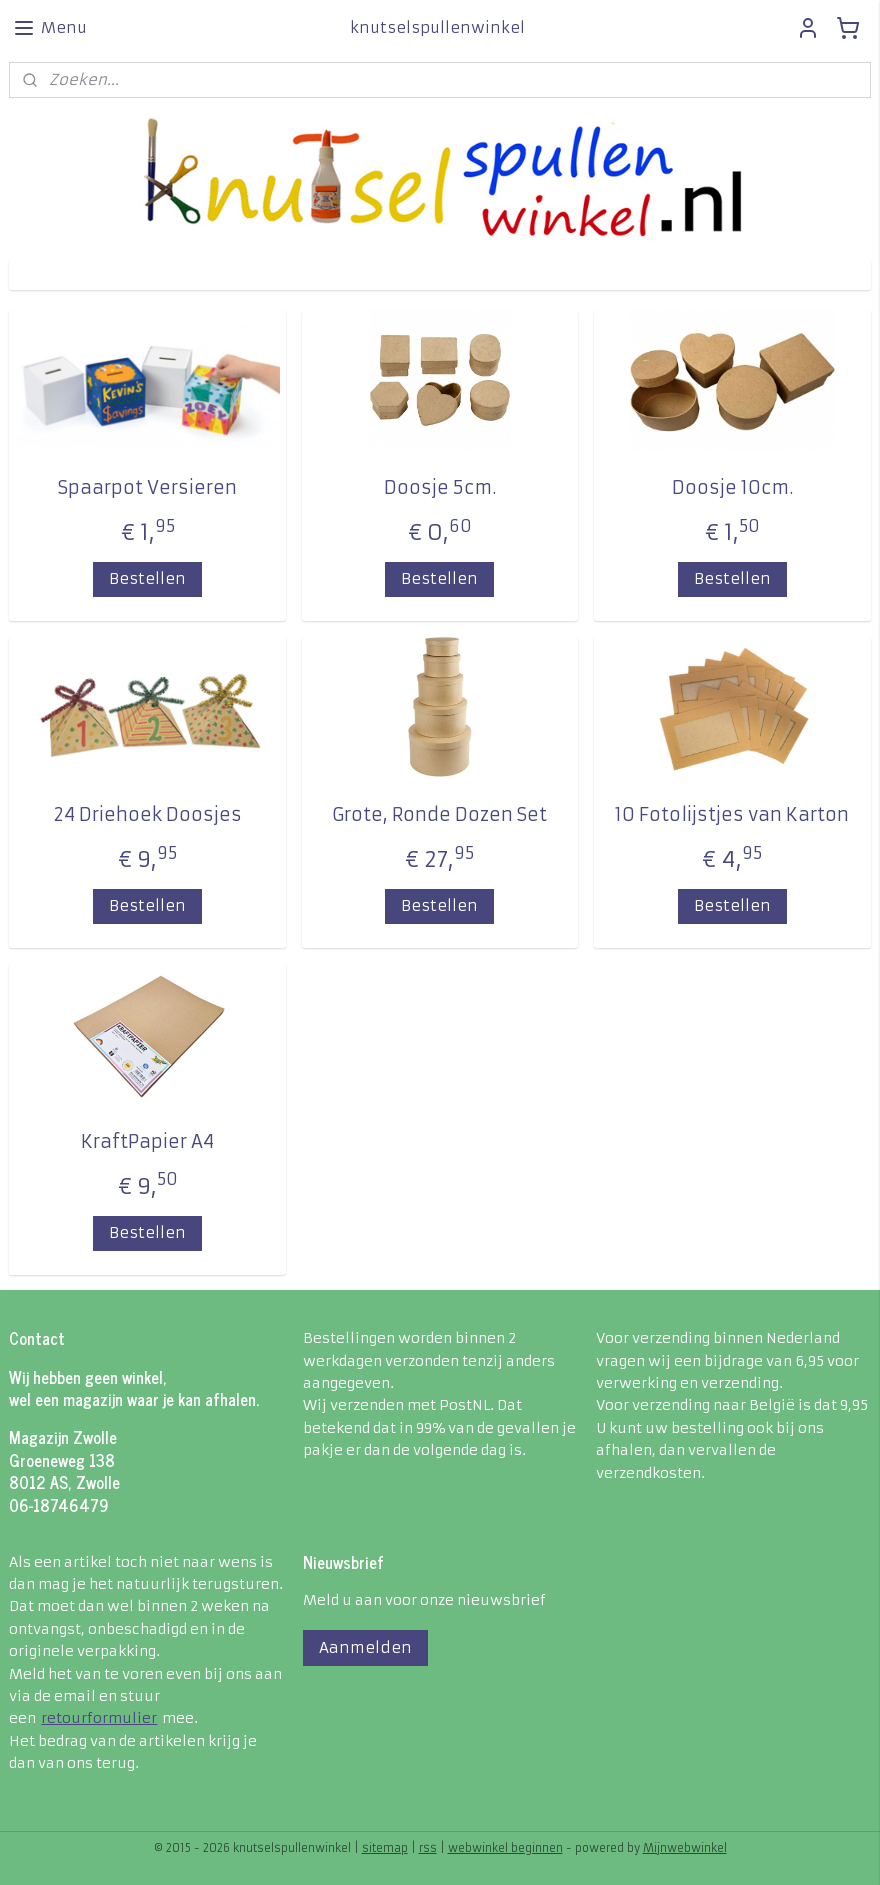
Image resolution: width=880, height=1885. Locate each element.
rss (428, 1848)
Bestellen (147, 578)
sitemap (385, 1848)
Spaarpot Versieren (147, 487)
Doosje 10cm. (732, 487)
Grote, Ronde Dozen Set (439, 814)
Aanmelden (365, 1647)
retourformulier (99, 1718)
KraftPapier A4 (147, 1141)
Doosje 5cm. (440, 487)
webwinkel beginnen (505, 1848)
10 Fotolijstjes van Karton (732, 814)
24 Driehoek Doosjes (148, 814)
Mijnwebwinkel (685, 1848)
